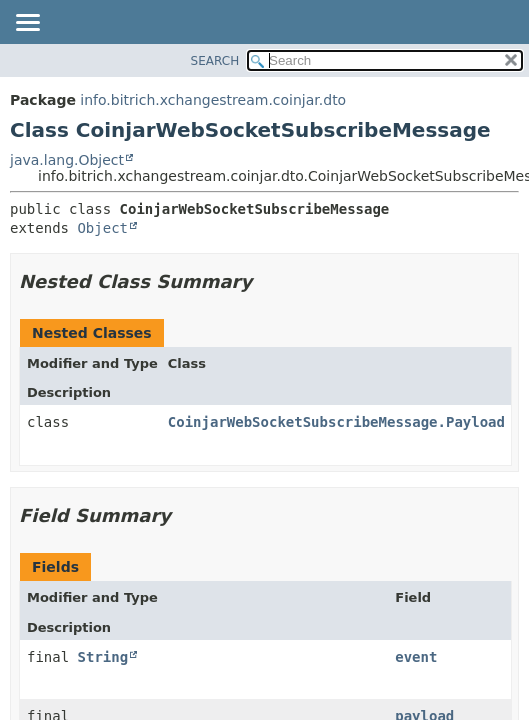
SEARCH (215, 61)
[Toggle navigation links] (27, 24)
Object (102, 228)
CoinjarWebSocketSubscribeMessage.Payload (336, 422)
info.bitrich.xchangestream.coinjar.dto (213, 100)
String (103, 657)
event (416, 657)
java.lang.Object (67, 160)
